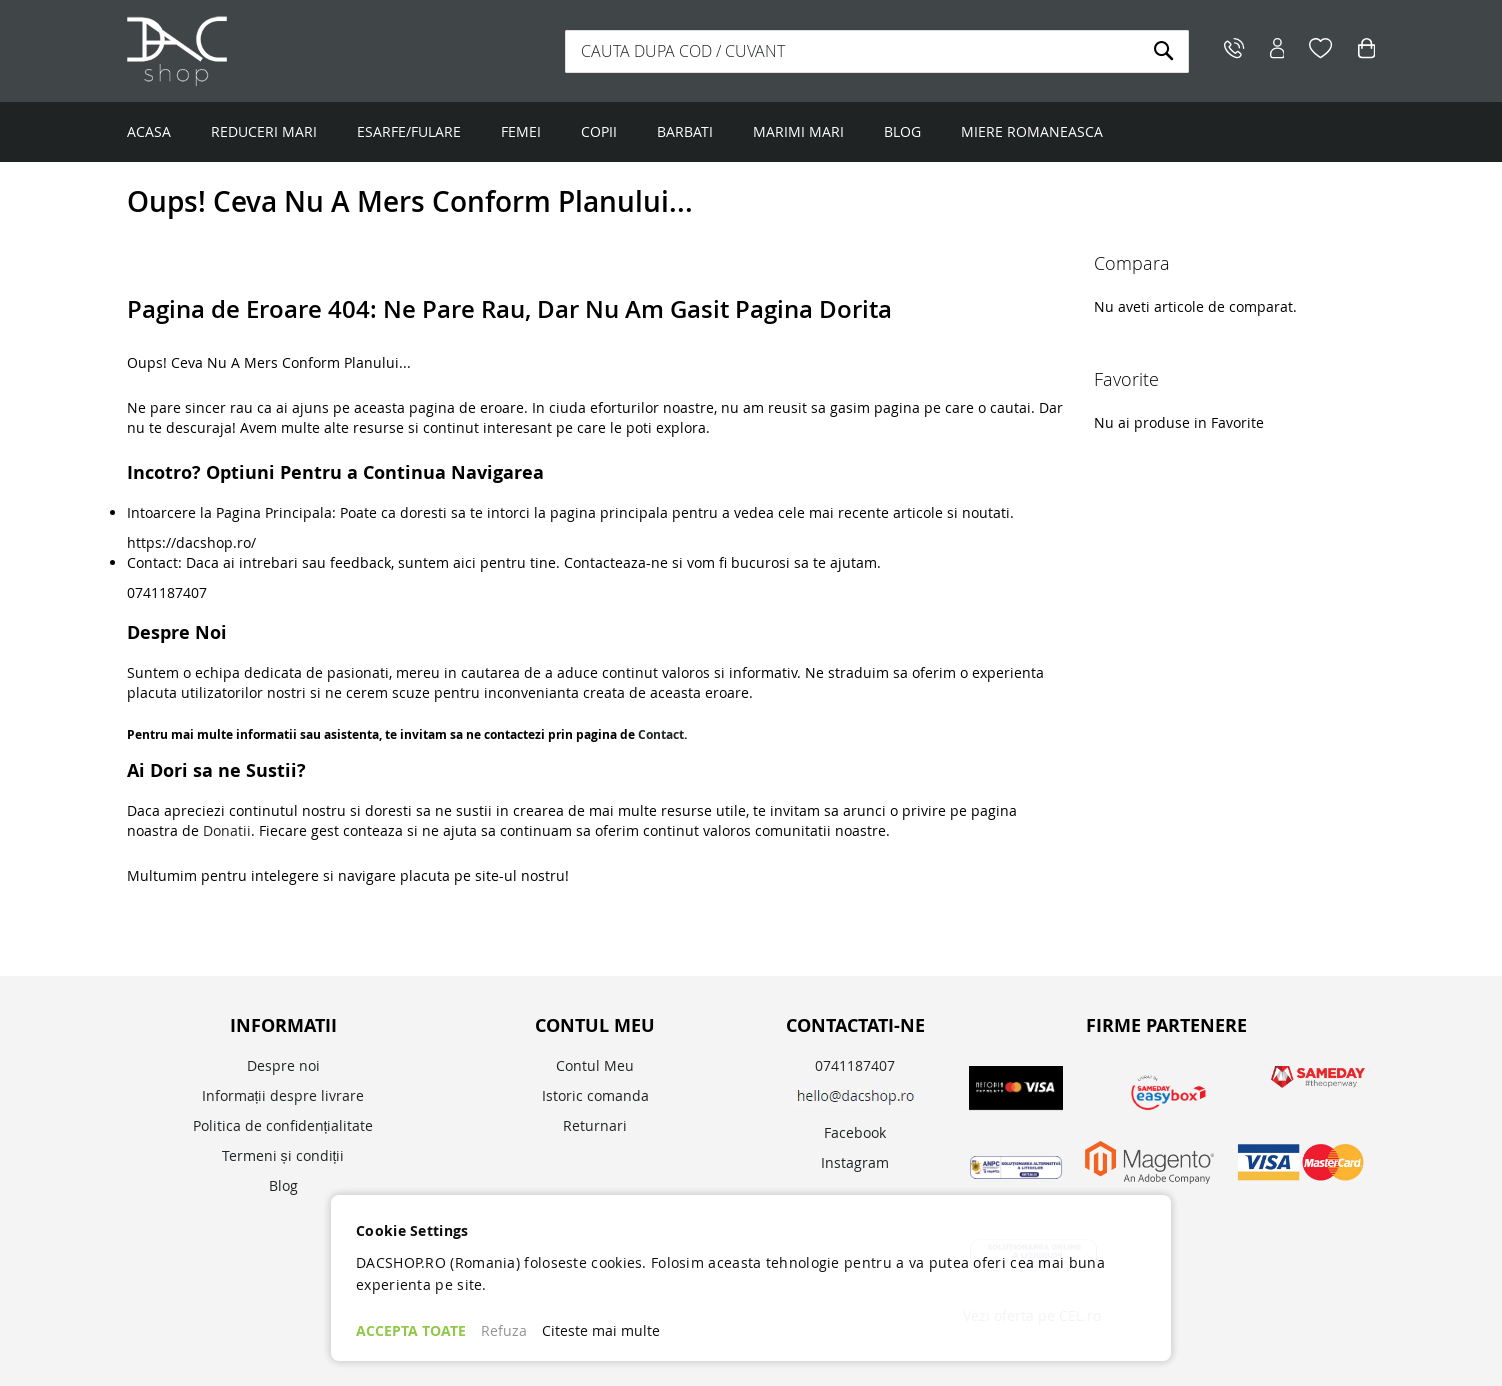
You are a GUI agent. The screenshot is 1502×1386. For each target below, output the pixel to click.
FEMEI (521, 131)
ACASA (149, 131)
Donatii (227, 830)
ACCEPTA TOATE (411, 1330)
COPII (599, 131)
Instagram (855, 1162)
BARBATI (685, 131)
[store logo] (252, 51)
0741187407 (855, 1065)
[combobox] (877, 51)
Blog (283, 1185)
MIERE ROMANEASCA (1032, 131)
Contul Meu (595, 1065)
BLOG (902, 131)
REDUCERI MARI (264, 131)
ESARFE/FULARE (409, 131)
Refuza (504, 1330)
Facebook (855, 1132)
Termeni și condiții (283, 1155)
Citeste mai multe (601, 1330)
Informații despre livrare (283, 1095)
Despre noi (283, 1065)
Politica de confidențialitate (283, 1125)
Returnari (595, 1125)
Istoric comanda (595, 1095)
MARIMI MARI (798, 131)
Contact (661, 734)
